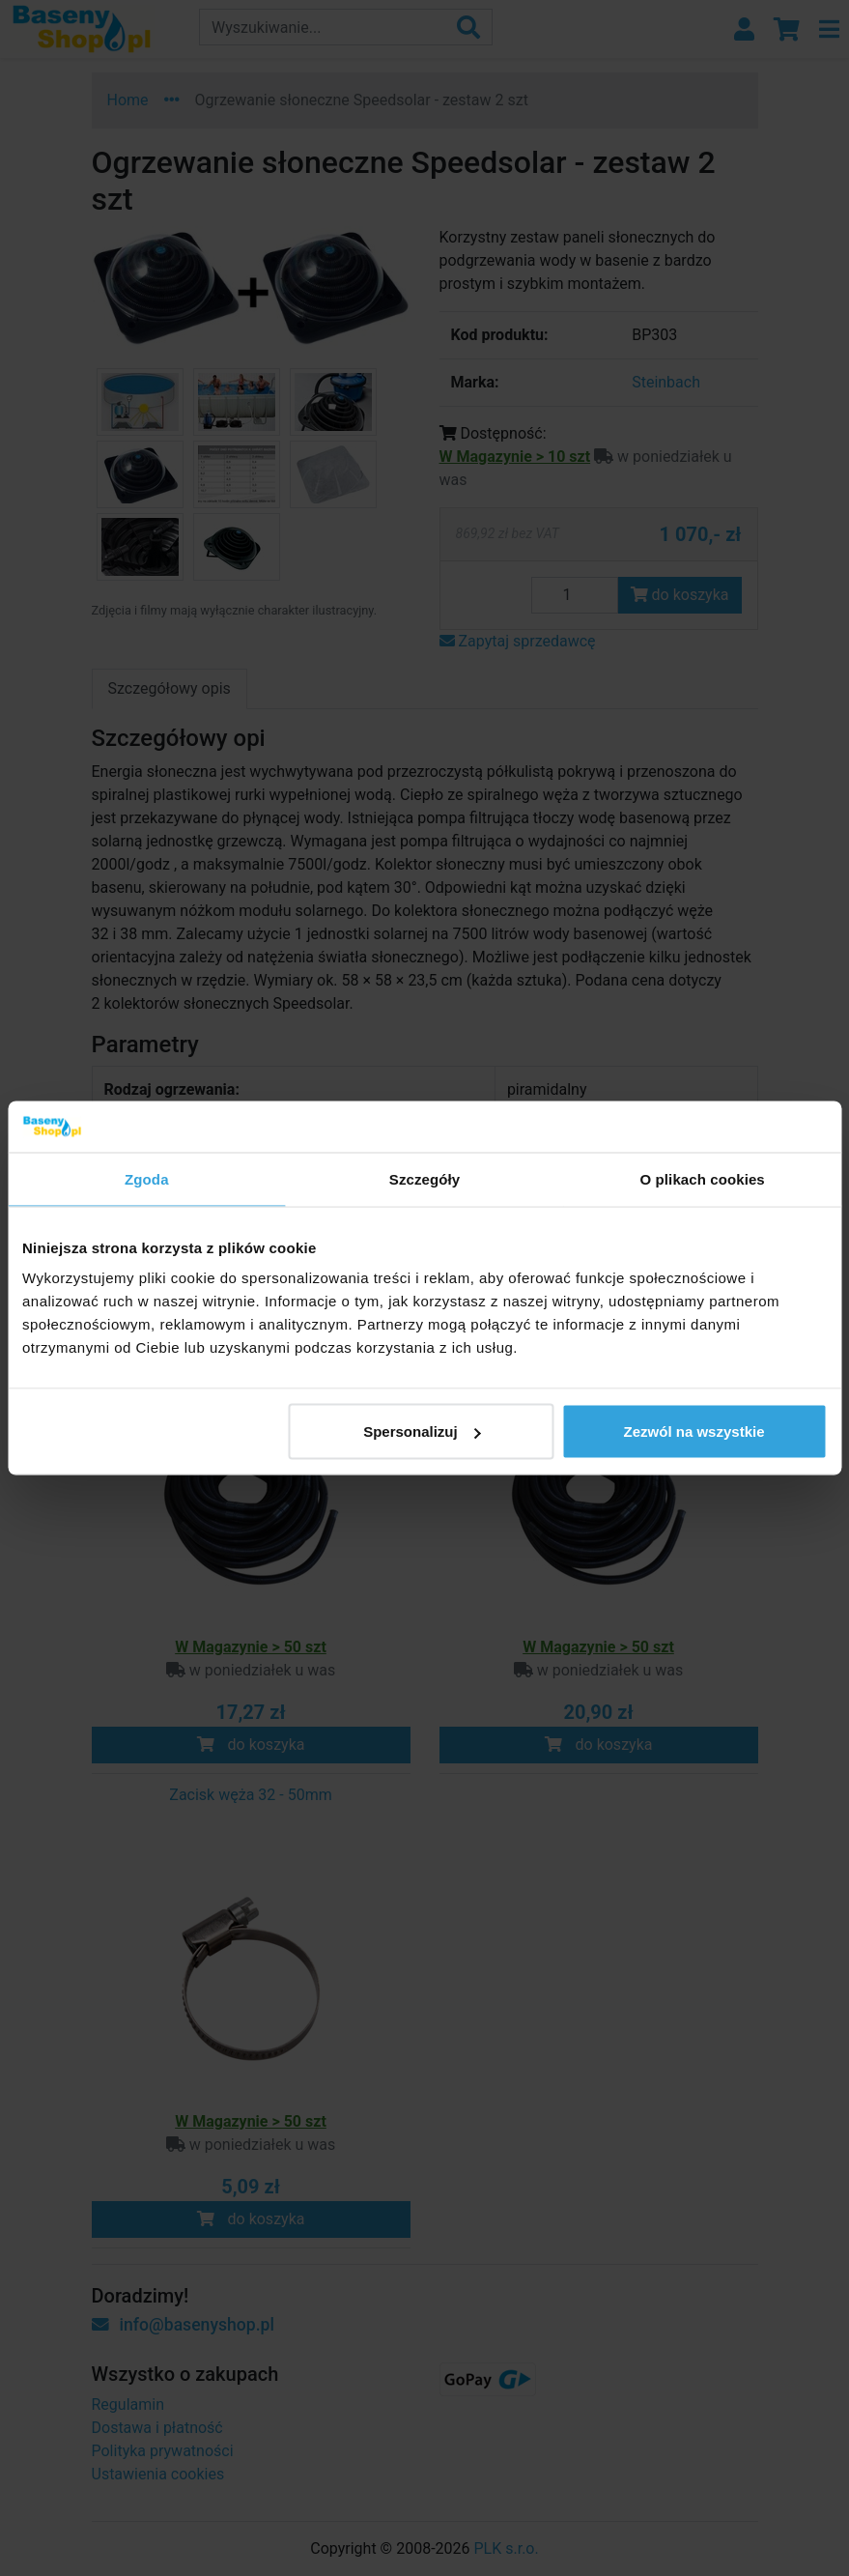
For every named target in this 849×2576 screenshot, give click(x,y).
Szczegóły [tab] (424, 1178)
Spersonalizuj (422, 1431)
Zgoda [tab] (147, 1178)
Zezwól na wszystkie (694, 1431)
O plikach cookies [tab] (702, 1178)
